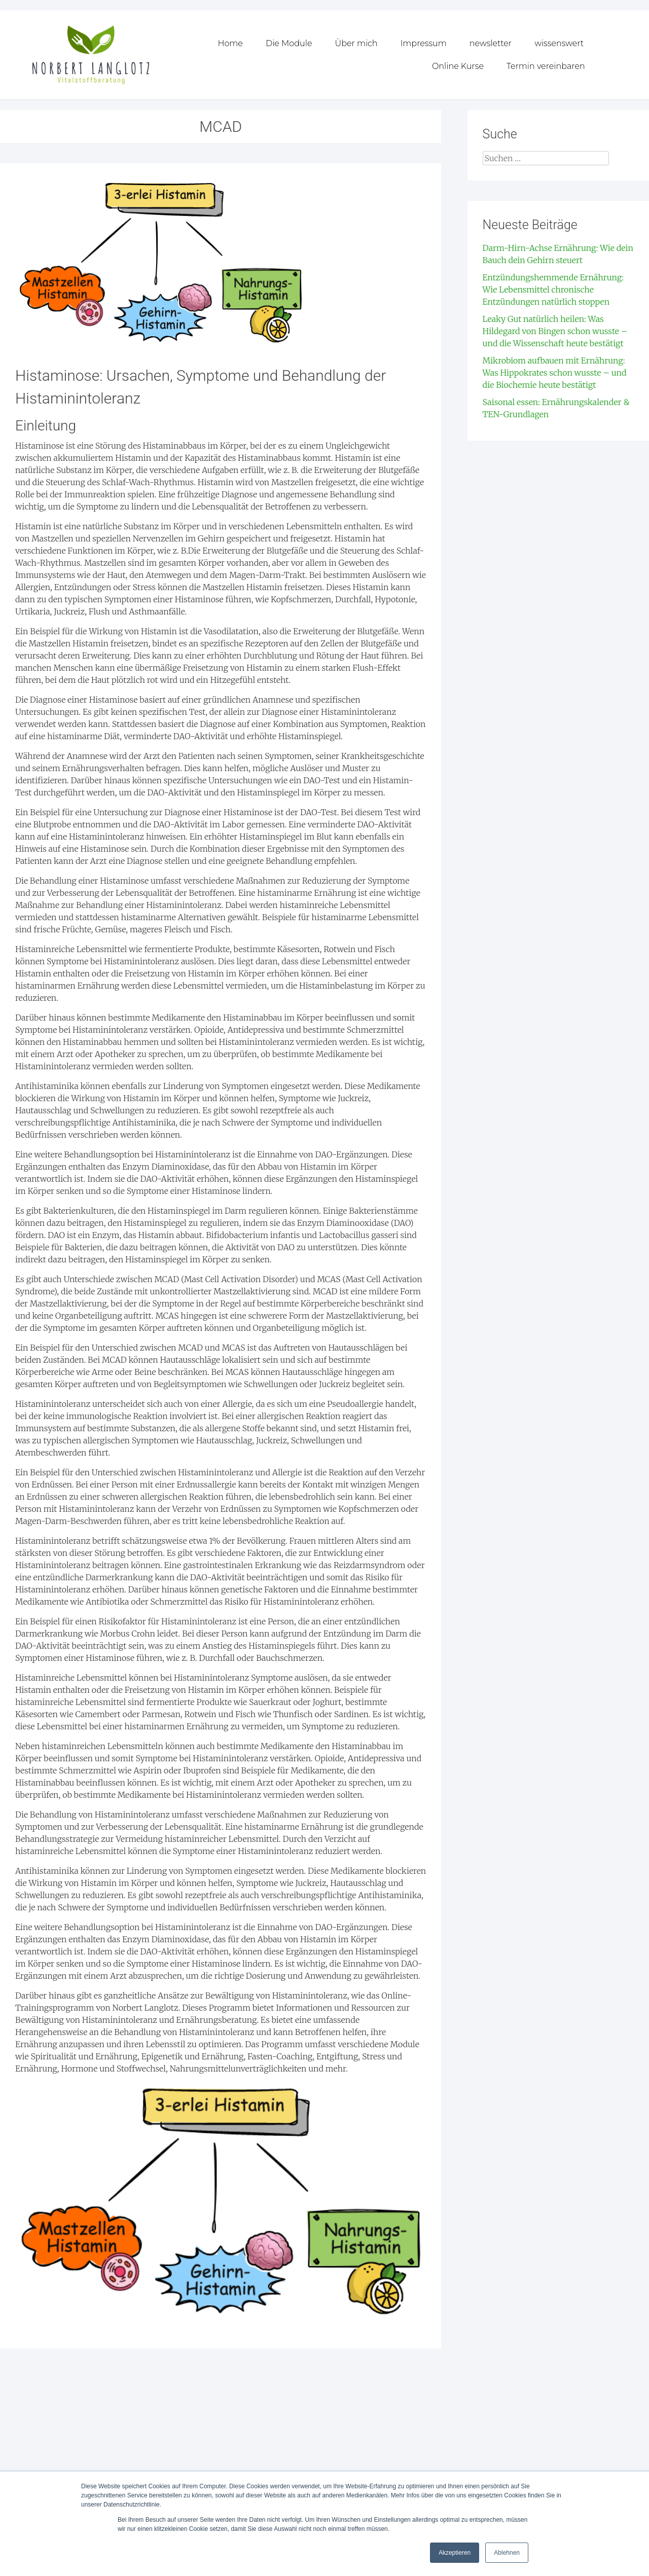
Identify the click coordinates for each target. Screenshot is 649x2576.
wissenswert (559, 43)
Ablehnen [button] (507, 2552)
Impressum (424, 43)
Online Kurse (458, 66)
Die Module (289, 43)
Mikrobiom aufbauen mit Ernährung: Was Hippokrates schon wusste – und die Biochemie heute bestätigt (555, 372)
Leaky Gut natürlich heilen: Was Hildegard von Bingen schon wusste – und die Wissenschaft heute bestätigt (555, 330)
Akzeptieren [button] (455, 2552)
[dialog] (630, 2555)
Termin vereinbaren (546, 66)
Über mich (356, 43)
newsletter (491, 43)
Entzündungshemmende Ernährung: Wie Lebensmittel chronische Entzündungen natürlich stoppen (553, 289)
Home (230, 43)
